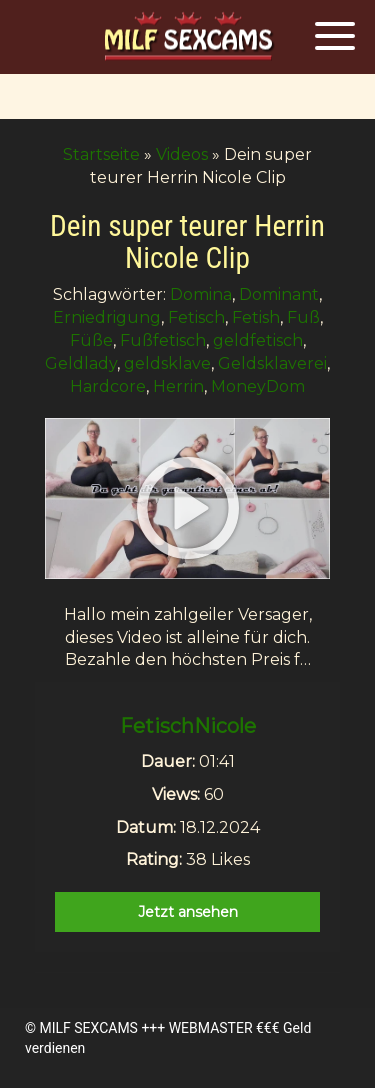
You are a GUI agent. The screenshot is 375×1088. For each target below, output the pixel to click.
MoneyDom (258, 386)
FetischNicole (188, 726)
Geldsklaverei (272, 363)
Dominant (279, 294)
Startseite (101, 154)
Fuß (303, 317)
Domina (201, 294)
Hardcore (108, 386)
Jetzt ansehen (188, 912)
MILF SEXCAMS (88, 1028)
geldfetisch (258, 340)
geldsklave (167, 363)
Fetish (256, 317)
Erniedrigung (107, 317)
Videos (182, 154)
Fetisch (196, 317)
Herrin (178, 386)
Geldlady (81, 363)
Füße (91, 340)
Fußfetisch (163, 340)
